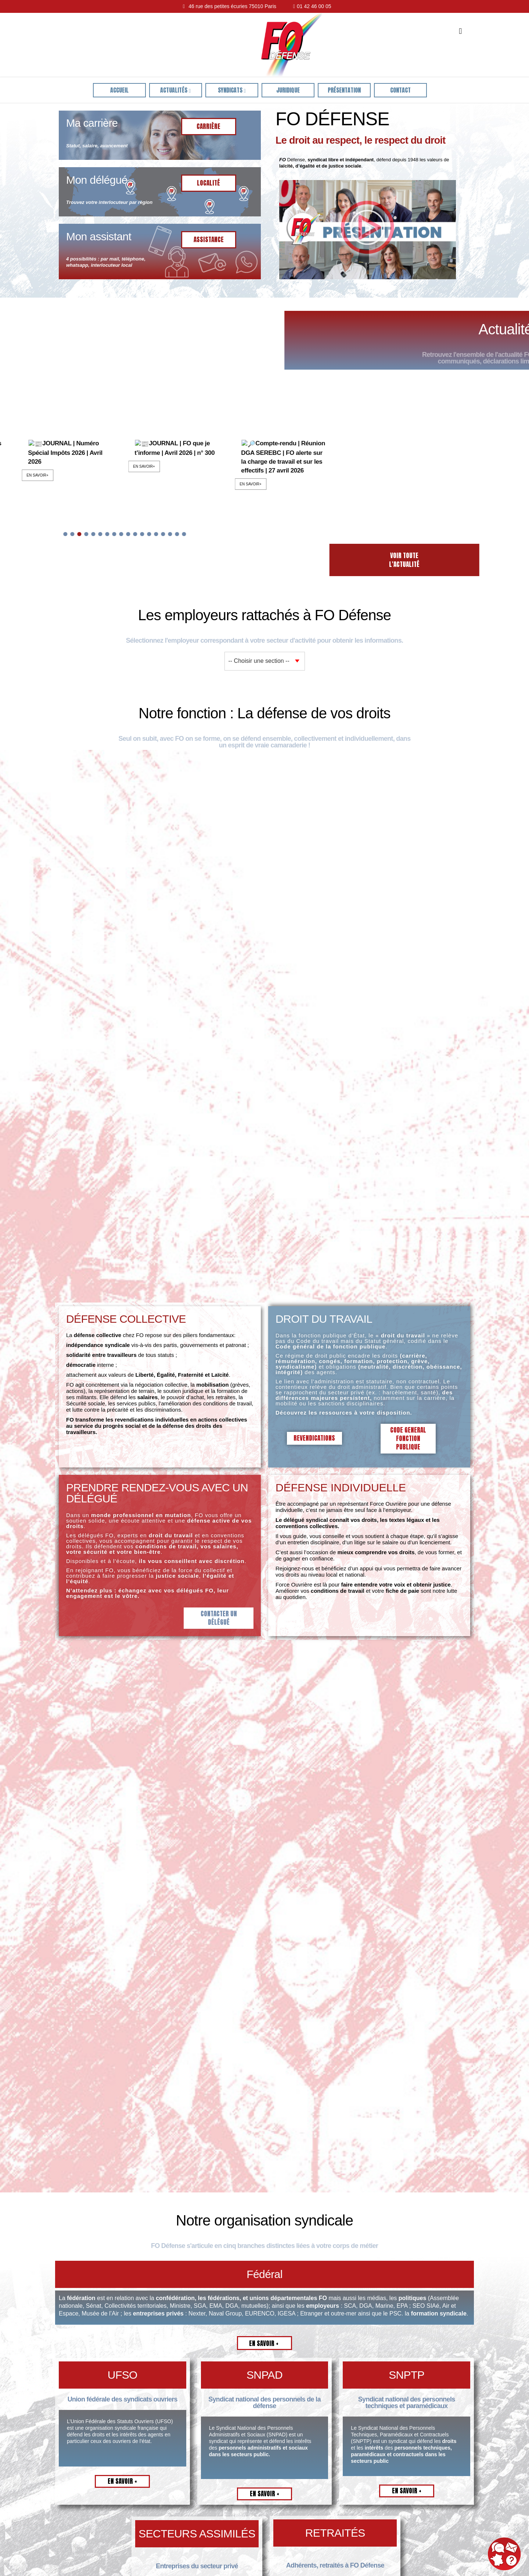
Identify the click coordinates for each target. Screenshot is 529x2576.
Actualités (175, 90)
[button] (367, 230)
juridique (288, 90)
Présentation (344, 90)
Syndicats (232, 90)
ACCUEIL (119, 90)
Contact (400, 90)
